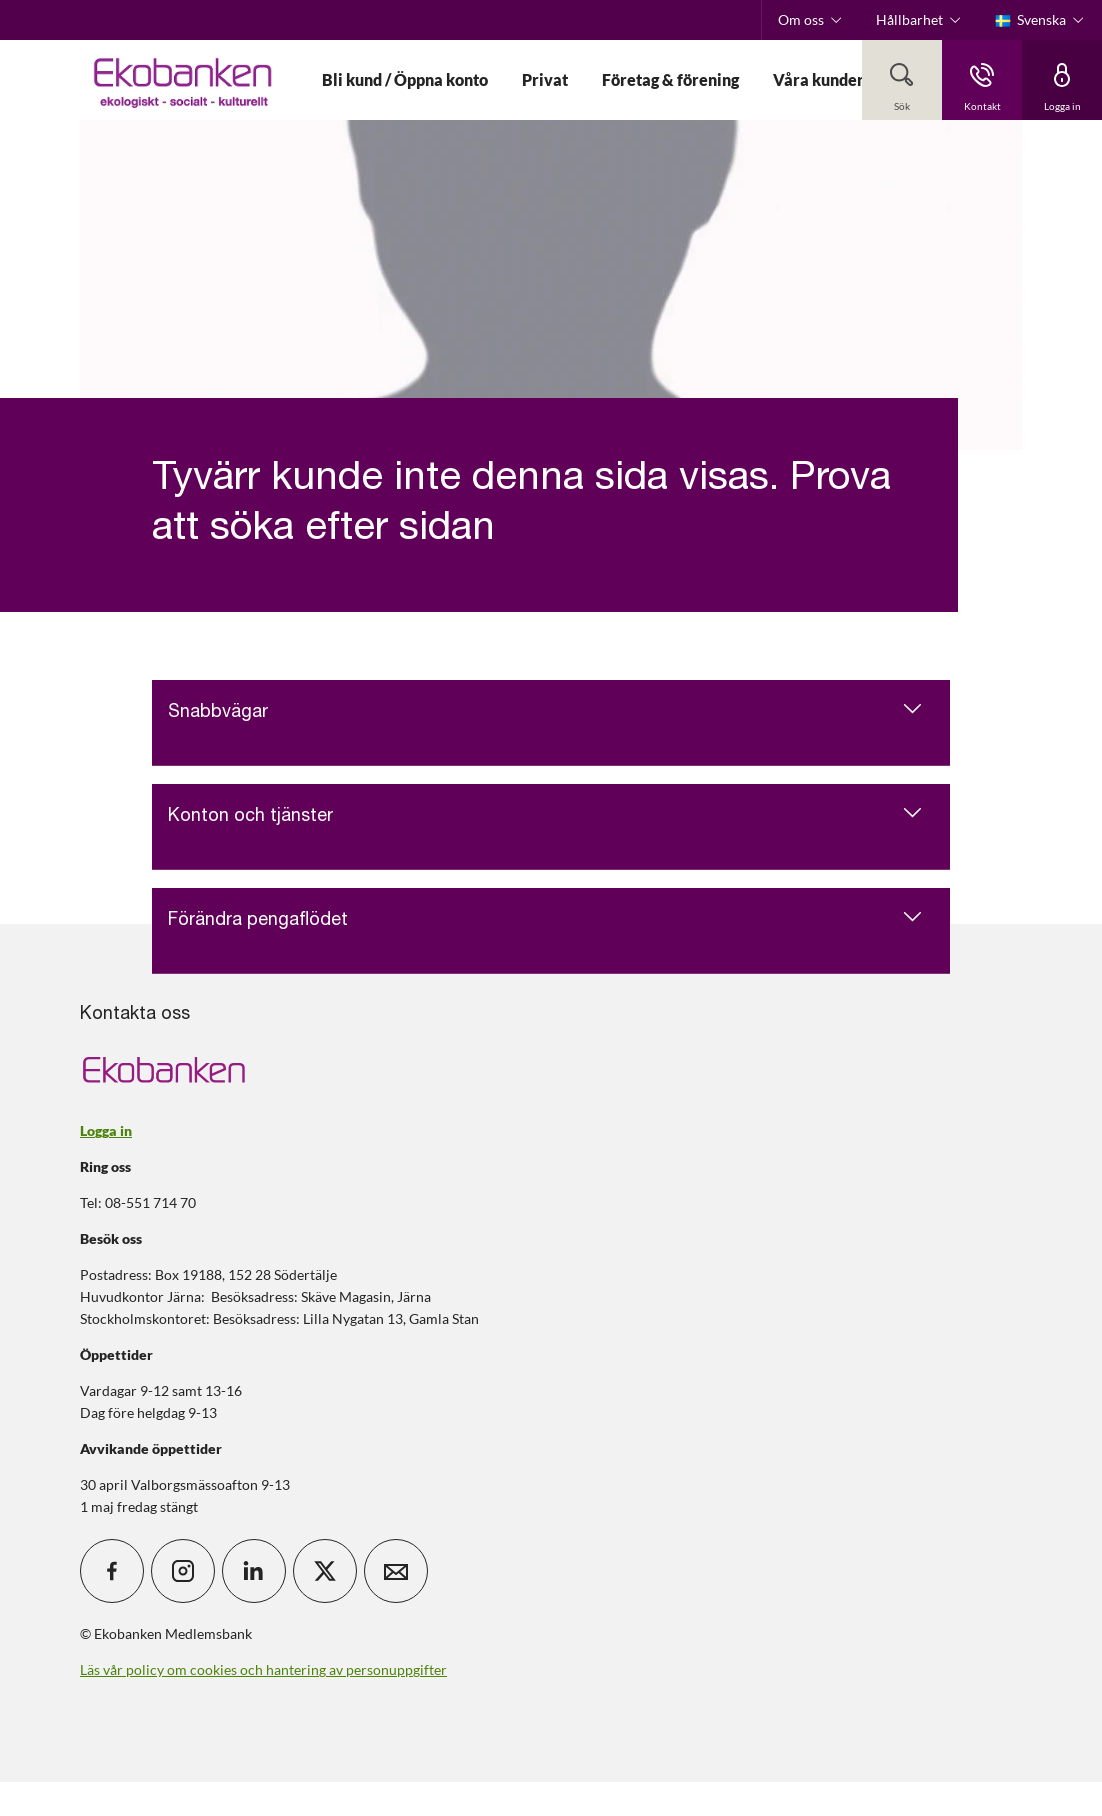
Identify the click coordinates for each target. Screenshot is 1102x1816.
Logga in (106, 1130)
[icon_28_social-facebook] (112, 1571)
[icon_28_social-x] (325, 1571)
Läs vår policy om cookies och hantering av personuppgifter (263, 1669)
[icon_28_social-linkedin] (254, 1571)
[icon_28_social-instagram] (183, 1571)
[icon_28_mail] (396, 1571)
